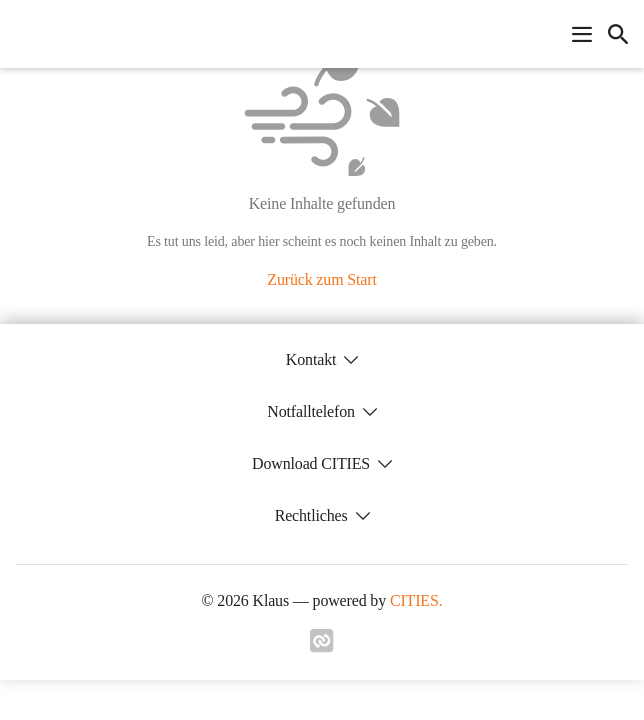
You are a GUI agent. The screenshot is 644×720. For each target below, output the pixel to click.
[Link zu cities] (322, 647)
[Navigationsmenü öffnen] (582, 34)
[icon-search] (618, 34)
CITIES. (416, 600)
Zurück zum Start (321, 279)
